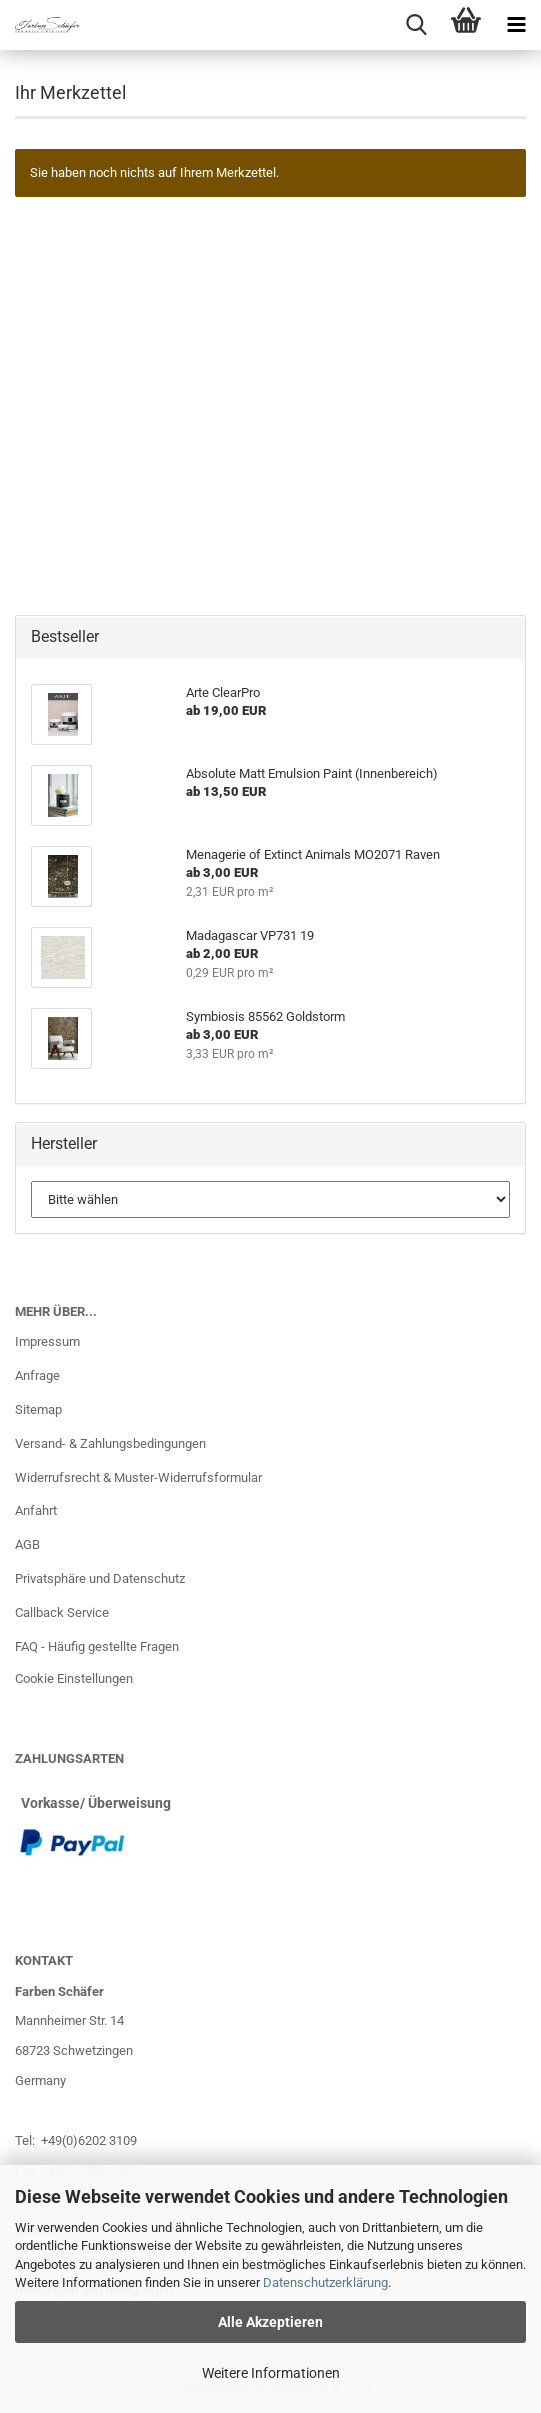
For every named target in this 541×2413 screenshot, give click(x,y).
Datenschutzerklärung (325, 2282)
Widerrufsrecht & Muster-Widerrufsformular (138, 1477)
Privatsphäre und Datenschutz (100, 1578)
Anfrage (37, 1375)
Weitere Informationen (271, 2373)
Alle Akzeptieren (270, 2322)
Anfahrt (36, 1510)
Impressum (47, 1341)
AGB (27, 1544)
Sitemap (38, 1409)
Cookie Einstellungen (74, 1678)
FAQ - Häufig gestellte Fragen (97, 1646)
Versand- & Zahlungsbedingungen (110, 1443)
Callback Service (62, 1612)
